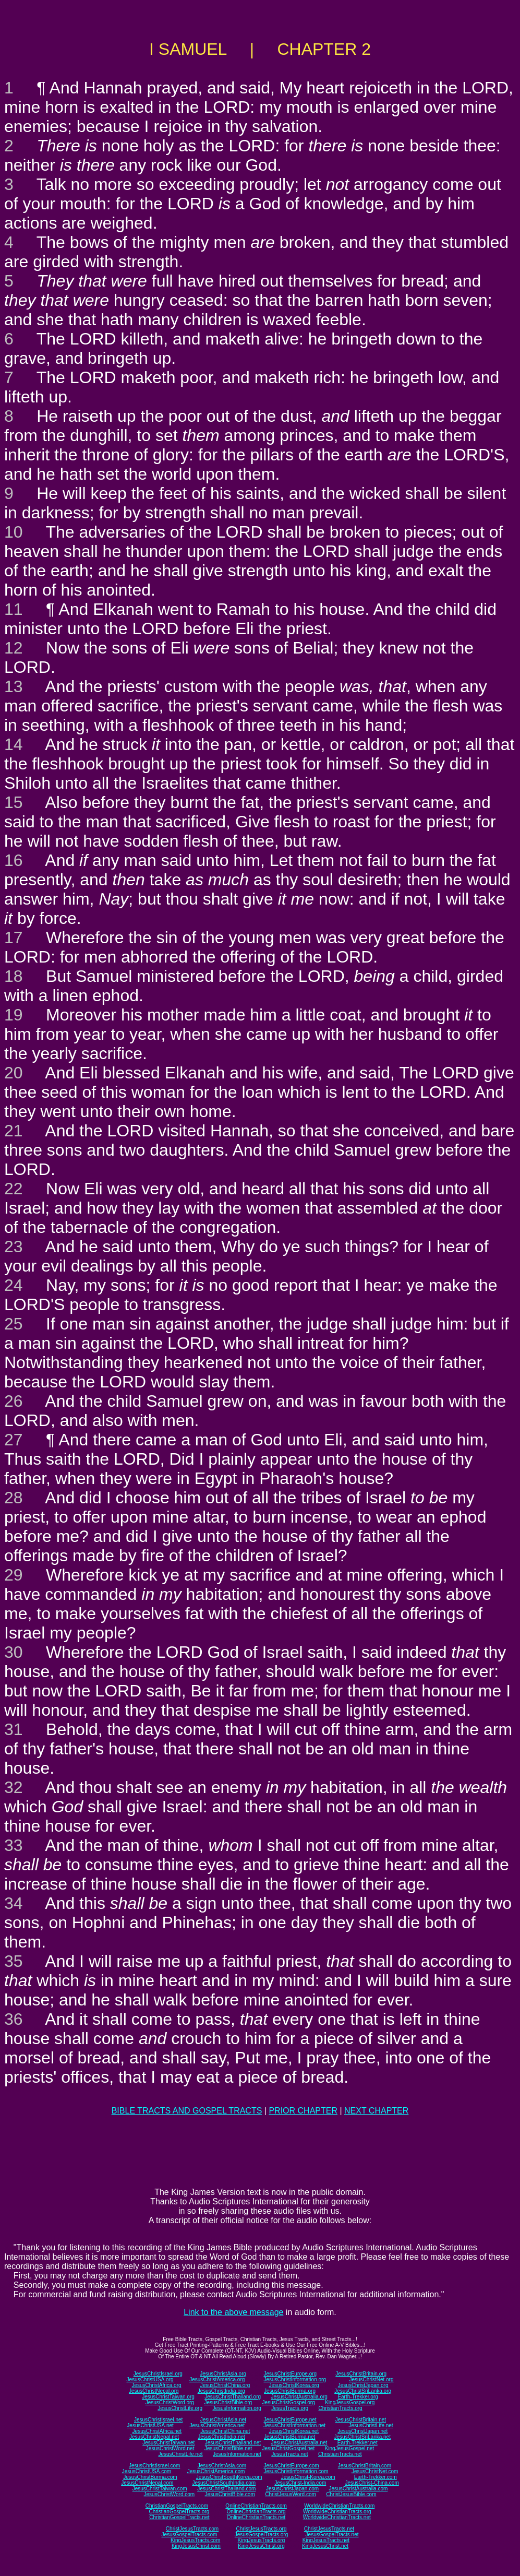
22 (13, 1188)
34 (13, 1903)
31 (13, 1729)
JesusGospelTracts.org (261, 2534)
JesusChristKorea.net (294, 2431)
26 (13, 1401)
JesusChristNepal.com (147, 2483)
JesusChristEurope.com (291, 2465)
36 (13, 2019)
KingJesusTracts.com (195, 2540)
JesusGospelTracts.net (332, 2534)
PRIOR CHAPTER (303, 2110)
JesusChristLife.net (371, 2425)
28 (13, 1497)
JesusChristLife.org (180, 2408)
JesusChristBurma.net (289, 2437)
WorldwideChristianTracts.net (337, 2517)
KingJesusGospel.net (349, 2448)
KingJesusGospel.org (349, 2402)
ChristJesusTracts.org (261, 2529)
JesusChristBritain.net (360, 2420)
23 (13, 1246)
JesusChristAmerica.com (216, 2471)
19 (13, 1014)
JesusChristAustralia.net (299, 2443)
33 (13, 1845)
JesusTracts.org (289, 2408)
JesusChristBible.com (230, 2494)
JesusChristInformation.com (295, 2471)
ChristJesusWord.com (290, 2494)
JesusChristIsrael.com (154, 2465)
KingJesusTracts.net (326, 2540)
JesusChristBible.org (228, 2402)
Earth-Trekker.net (357, 2443)
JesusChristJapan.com (292, 2488)
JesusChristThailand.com (226, 2488)
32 (13, 1787)
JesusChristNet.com (375, 2471)
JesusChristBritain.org (360, 2374)
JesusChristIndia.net (221, 2437)
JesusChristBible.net (228, 2448)
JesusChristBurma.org (290, 2391)
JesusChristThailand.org (232, 2397)
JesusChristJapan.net (362, 2431)
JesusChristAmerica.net (217, 2425)
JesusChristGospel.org (288, 2402)
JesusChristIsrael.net (158, 2420)
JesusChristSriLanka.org (362, 2391)
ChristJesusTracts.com (192, 2529)
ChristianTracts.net (340, 2454)
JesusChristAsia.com (222, 2465)
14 (13, 744)
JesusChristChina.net (225, 2431)
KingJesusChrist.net (325, 2546)
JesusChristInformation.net (294, 2425)
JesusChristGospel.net (288, 2448)
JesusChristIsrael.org (158, 2374)
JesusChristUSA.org (150, 2379)
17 (13, 937)
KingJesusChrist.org (261, 2546)
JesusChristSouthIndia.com (224, 2483)
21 (13, 1130)
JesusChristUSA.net (150, 2425)
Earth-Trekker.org (357, 2397)
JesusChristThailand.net (233, 2443)
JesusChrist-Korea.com (308, 2477)
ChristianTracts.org (340, 2408)
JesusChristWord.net (170, 2448)
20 (13, 1072)
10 (13, 532)
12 (13, 647)
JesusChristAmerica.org (217, 2379)
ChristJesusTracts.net (329, 2529)
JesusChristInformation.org (294, 2379)
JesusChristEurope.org (290, 2374)
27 (13, 1439)
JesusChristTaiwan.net (168, 2443)
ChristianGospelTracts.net (179, 2517)
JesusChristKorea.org (294, 2385)
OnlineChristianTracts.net (256, 2517)
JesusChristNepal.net (154, 2437)
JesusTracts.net (289, 2454)
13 (13, 686)
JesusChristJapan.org (363, 2385)
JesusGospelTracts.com (189, 2534)
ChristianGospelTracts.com (177, 2506)
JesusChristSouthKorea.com (229, 2477)
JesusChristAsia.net (223, 2420)
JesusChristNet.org (371, 2379)
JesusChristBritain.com (364, 2465)
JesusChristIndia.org (221, 2391)
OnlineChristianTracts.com (255, 2506)
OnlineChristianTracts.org (256, 2511)
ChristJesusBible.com (351, 2494)
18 (13, 976)
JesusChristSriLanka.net (362, 2437)
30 (13, 1652)
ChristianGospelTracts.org (179, 2511)
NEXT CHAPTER (376, 2110)
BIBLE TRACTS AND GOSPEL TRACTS (187, 2110)
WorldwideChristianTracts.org (337, 2511)
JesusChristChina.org (225, 2385)
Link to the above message (233, 2312)
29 (13, 1574)
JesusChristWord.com (169, 2494)
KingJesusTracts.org (261, 2540)
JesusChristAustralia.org (299, 2397)
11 (13, 609)
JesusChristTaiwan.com (159, 2488)
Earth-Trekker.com (375, 2477)
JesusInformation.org (236, 2408)
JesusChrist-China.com (371, 2483)
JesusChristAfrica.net (157, 2431)
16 (13, 860)
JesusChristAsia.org (223, 2374)
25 (13, 1323)
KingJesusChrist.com (196, 2546)
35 (13, 1961)
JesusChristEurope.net (289, 2420)
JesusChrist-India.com (300, 2483)
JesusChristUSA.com (146, 2471)
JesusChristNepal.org (154, 2391)
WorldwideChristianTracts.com (339, 2506)
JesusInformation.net (237, 2454)
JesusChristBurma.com (150, 2477)
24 (13, 1285)
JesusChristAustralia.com (358, 2488)
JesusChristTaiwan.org (168, 2397)
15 (13, 802)
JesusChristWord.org (170, 2402)
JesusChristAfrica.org (157, 2385)
